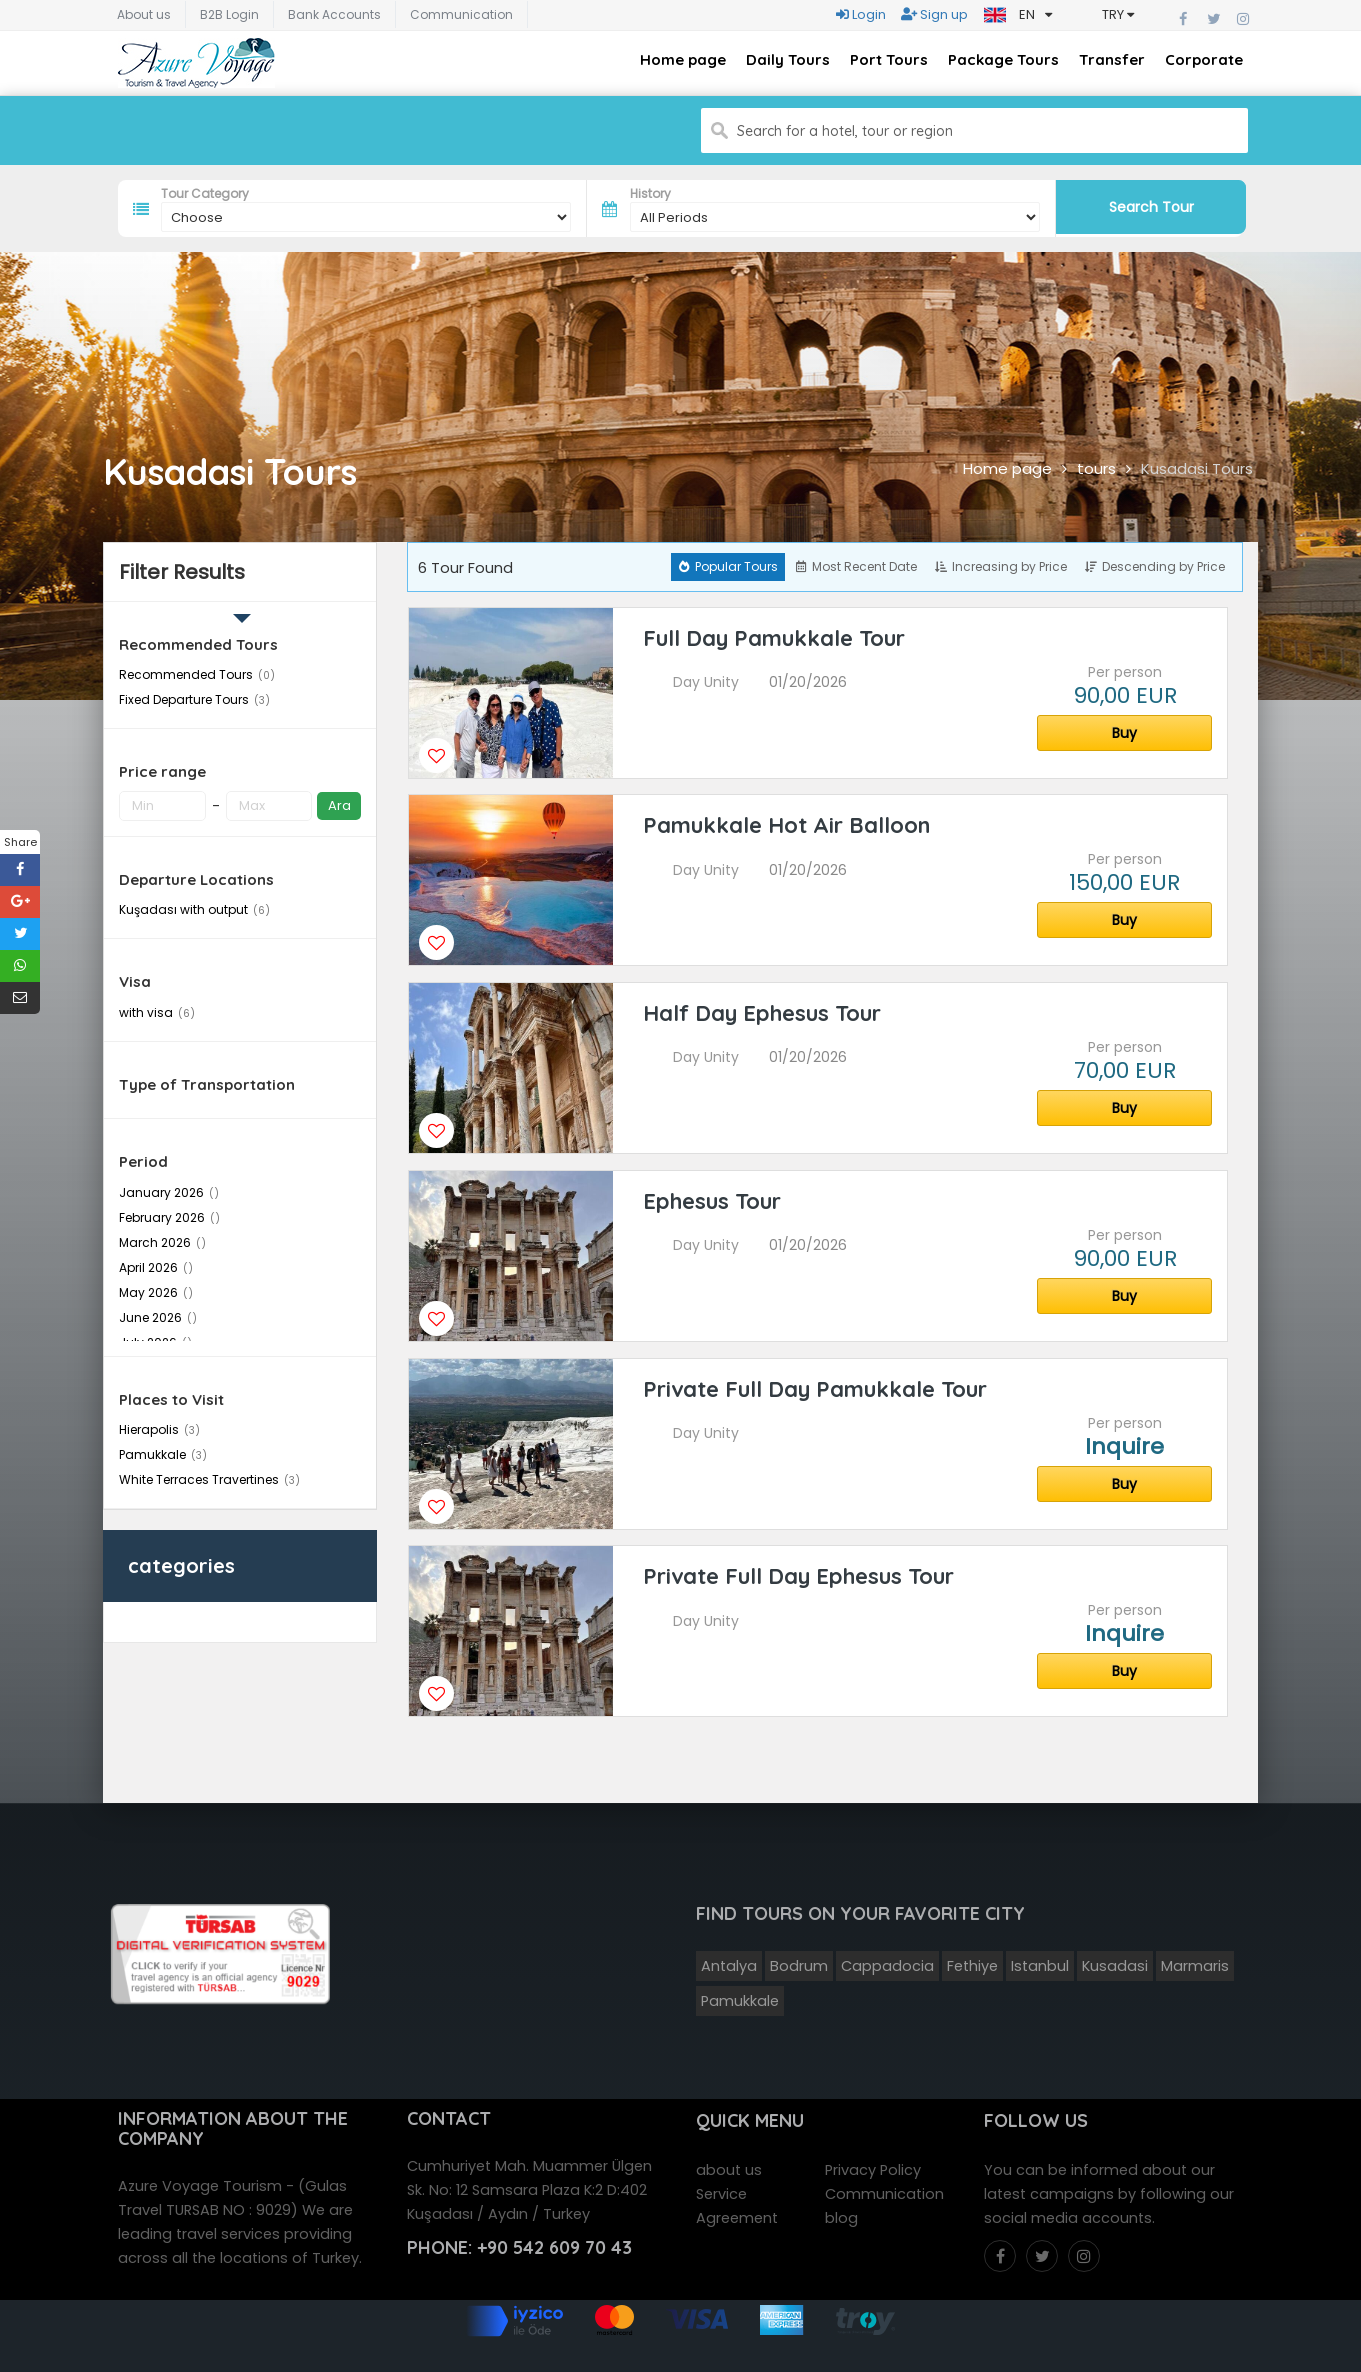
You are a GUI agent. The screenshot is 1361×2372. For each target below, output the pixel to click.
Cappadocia (887, 1962)
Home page (683, 59)
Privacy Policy (873, 2166)
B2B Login (229, 14)
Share (20, 842)
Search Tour (1151, 207)
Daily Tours (788, 59)
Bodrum (799, 1962)
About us (144, 14)
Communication (461, 14)
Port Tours (889, 59)
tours (1096, 468)
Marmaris (1195, 1962)
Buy (1124, 733)
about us (729, 2166)
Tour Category (205, 193)
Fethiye (972, 1962)
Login (861, 14)
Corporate (1204, 59)
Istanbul (1040, 1962)
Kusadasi (1115, 1962)
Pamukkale (740, 1997)
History (650, 193)
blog (841, 2214)
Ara (339, 805)
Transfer (1112, 59)
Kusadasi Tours (1197, 468)
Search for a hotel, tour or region (845, 131)
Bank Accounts (334, 14)
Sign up (934, 14)
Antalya (729, 1962)
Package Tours (1003, 59)
